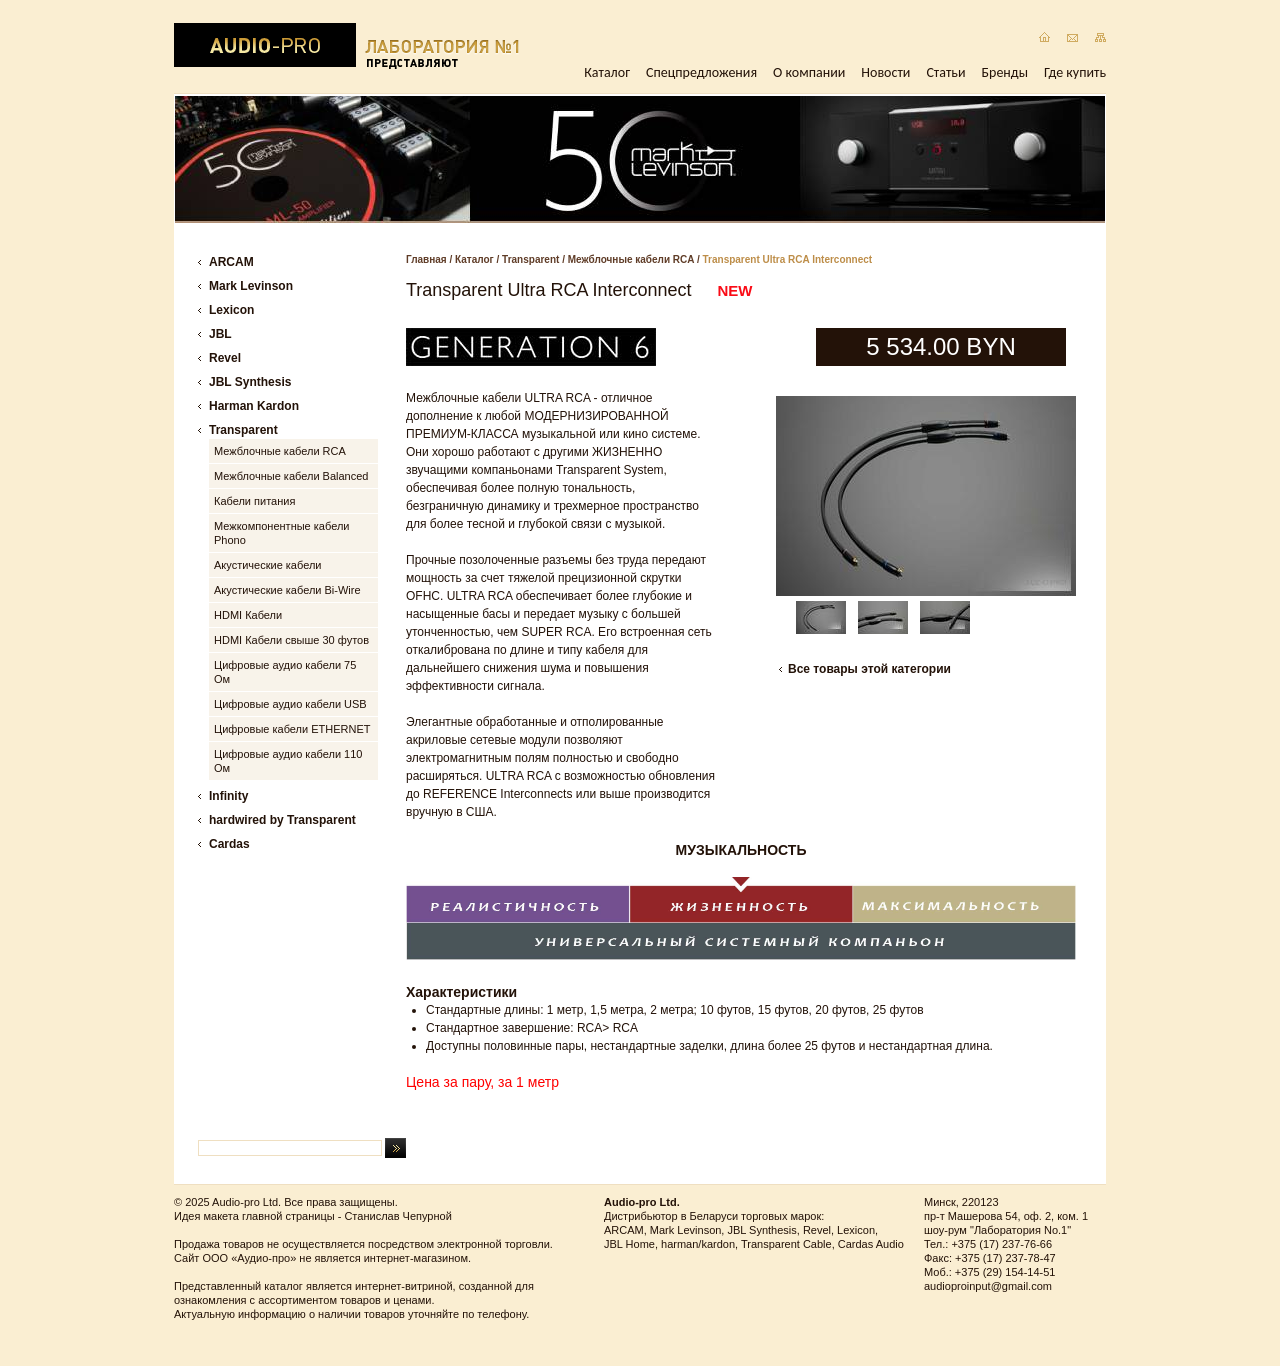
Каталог (607, 72)
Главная (426, 259)
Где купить (1075, 72)
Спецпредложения (701, 72)
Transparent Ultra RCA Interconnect (788, 259)
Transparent (530, 259)
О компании (809, 72)
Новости (885, 72)
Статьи (945, 72)
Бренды (1005, 72)
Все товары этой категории (869, 669)
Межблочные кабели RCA (631, 259)
